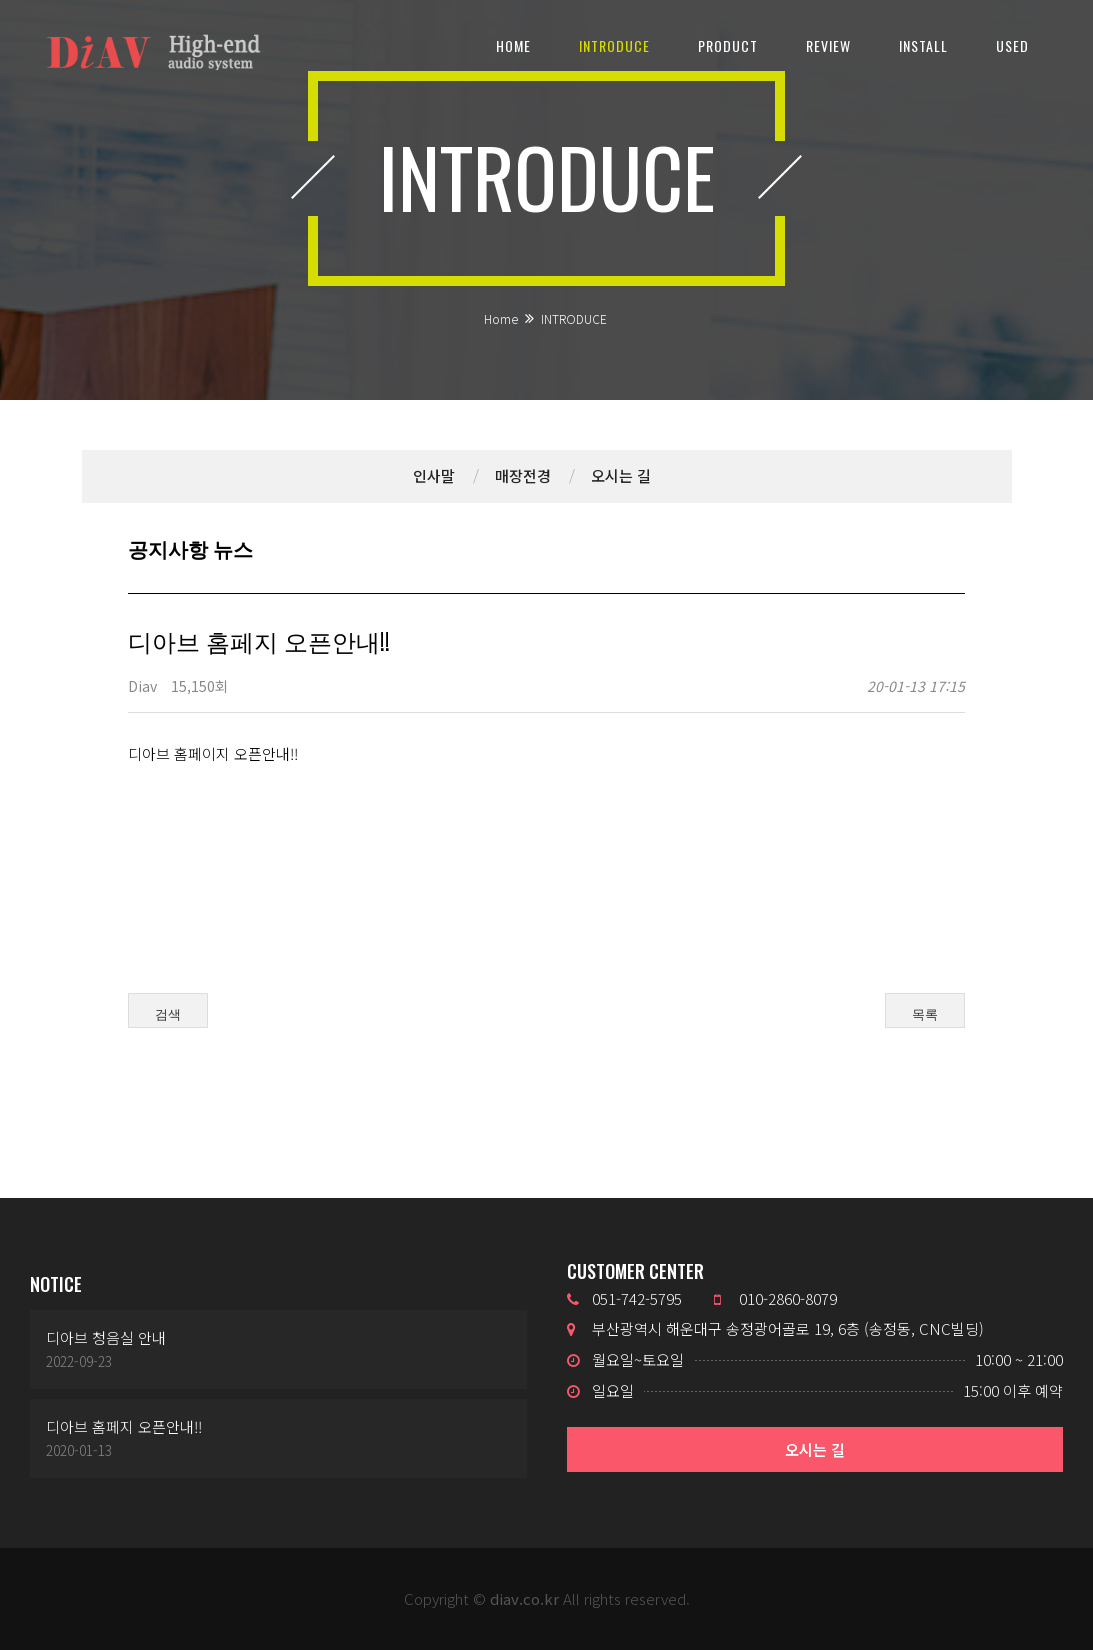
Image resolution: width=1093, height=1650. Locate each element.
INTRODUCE (614, 45)
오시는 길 (621, 475)
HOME (513, 45)
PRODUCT (728, 45)
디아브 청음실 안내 (106, 1337)
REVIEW (828, 45)
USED (1012, 45)
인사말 (434, 475)
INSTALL (923, 45)
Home (501, 318)
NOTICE (56, 1284)
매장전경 (523, 475)
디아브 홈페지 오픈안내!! (124, 1426)
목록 (925, 1020)
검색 (168, 1020)
